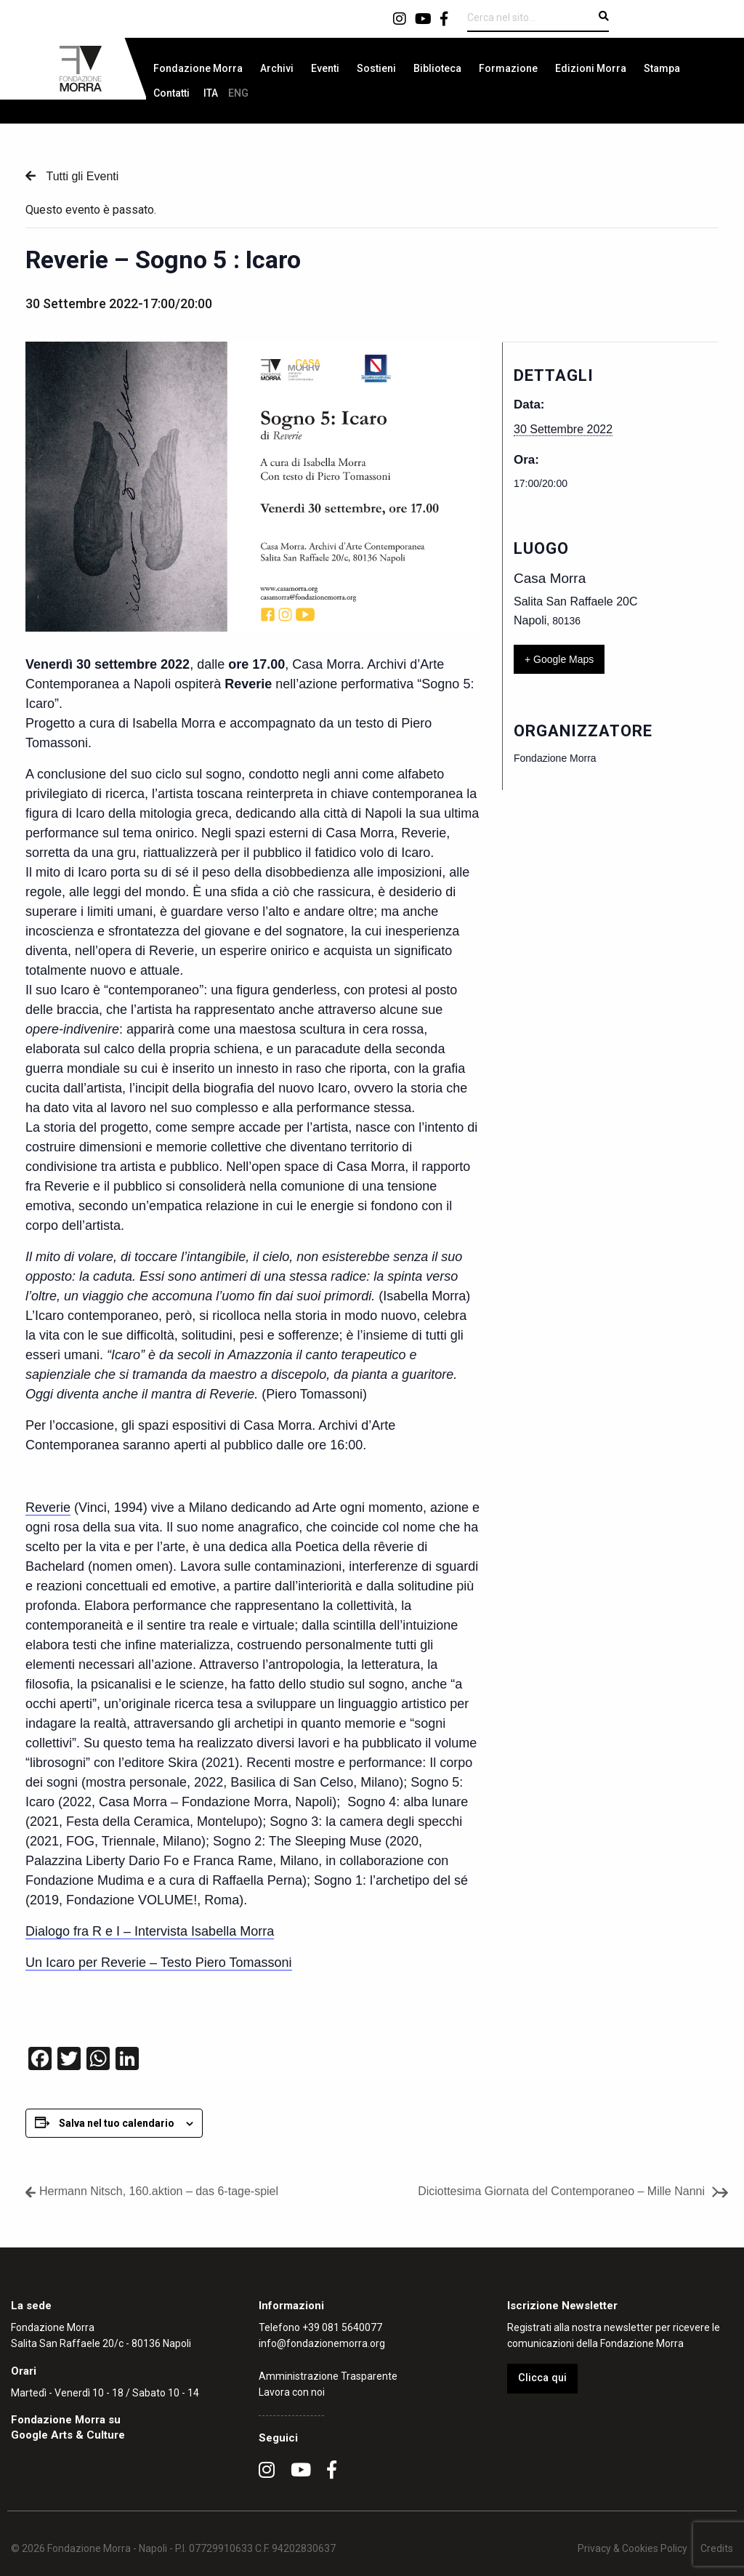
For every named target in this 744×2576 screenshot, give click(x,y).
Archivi (277, 68)
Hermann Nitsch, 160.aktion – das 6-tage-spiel (158, 2191)
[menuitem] (198, 68)
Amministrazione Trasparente (328, 2376)
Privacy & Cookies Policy (632, 2548)
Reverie (47, 1507)
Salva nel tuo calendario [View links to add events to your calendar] (116, 2123)
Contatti (171, 93)
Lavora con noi (292, 2392)
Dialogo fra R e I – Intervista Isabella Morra (149, 1931)
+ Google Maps (559, 659)
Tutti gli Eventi (80, 176)
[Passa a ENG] (238, 93)
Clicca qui (542, 2378)
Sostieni (376, 68)
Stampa (662, 68)
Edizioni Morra (590, 68)
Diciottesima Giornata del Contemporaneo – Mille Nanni (561, 2191)
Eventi (325, 68)
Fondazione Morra (198, 68)
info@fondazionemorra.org (322, 2343)
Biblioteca (437, 68)
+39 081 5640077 (342, 2327)
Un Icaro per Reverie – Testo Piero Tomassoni (158, 1962)
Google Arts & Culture (68, 2435)
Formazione (508, 68)
